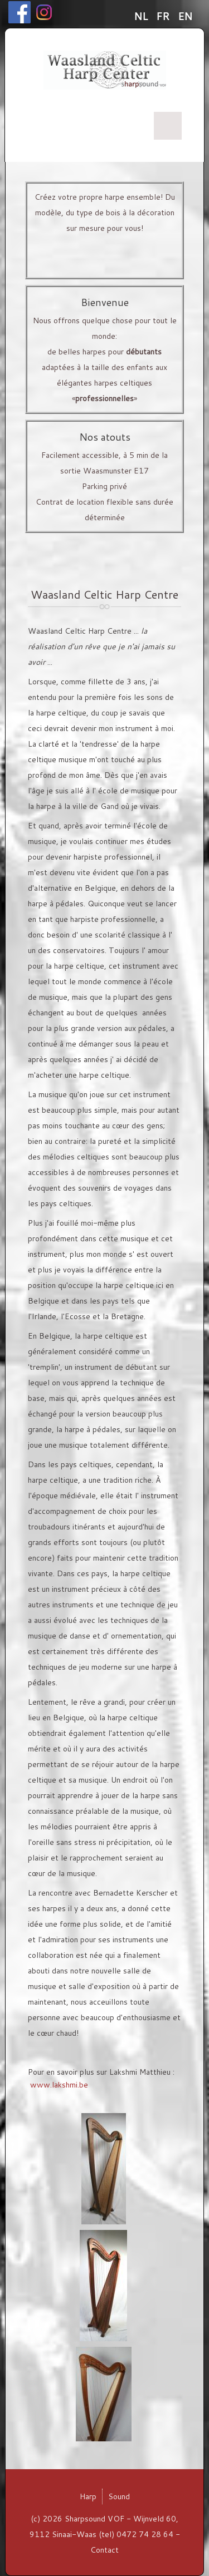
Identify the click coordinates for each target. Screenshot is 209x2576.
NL (142, 16)
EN (185, 16)
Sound (119, 2496)
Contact (104, 2549)
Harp (88, 2496)
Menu (168, 126)
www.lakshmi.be (59, 2084)
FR (164, 16)
